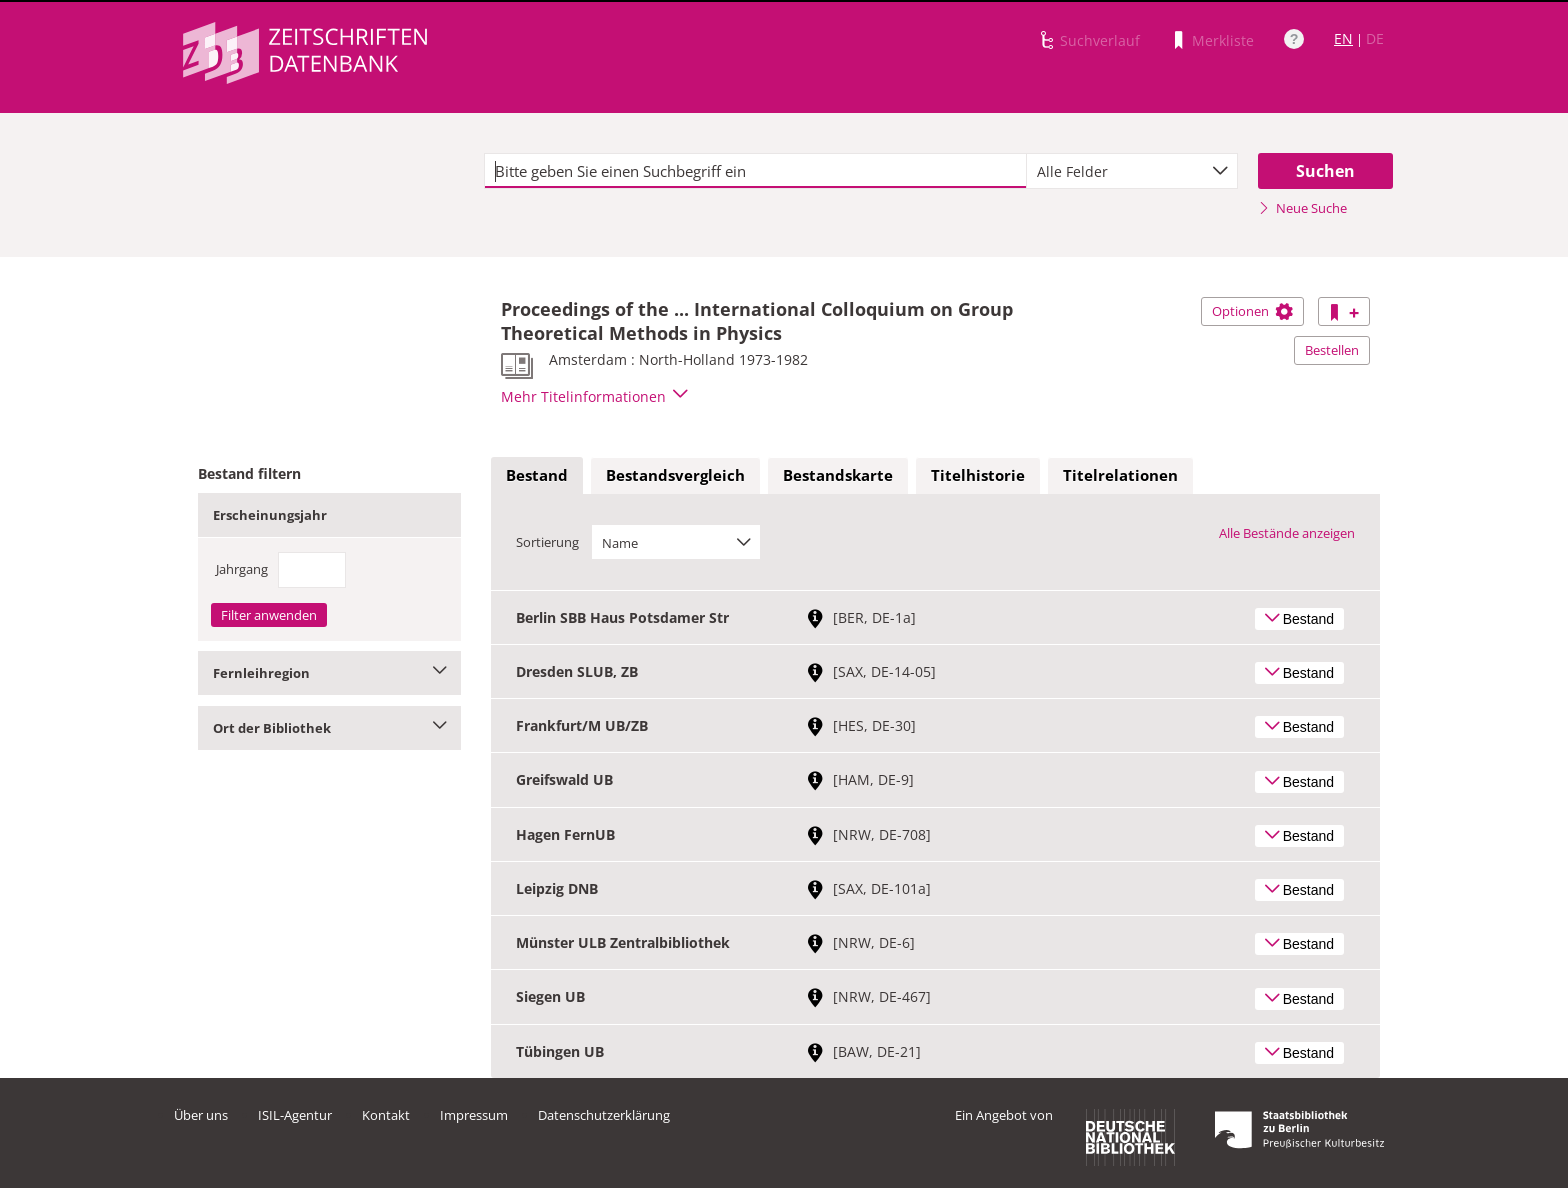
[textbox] (755, 171)
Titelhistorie (978, 475)
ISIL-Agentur (295, 1115)
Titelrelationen (1120, 475)
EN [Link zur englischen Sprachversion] (1343, 38)
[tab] (537, 476)
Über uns (201, 1115)
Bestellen (1332, 350)
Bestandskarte (838, 475)
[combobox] (1132, 171)
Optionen (1252, 311)
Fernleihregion (329, 673)
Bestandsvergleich (675, 475)
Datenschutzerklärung (604, 1115)
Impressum (474, 1115)
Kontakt (386, 1115)
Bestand (537, 475)
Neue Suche (1302, 208)
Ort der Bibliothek (329, 728)
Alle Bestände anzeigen (1287, 533)
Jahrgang (242, 569)
